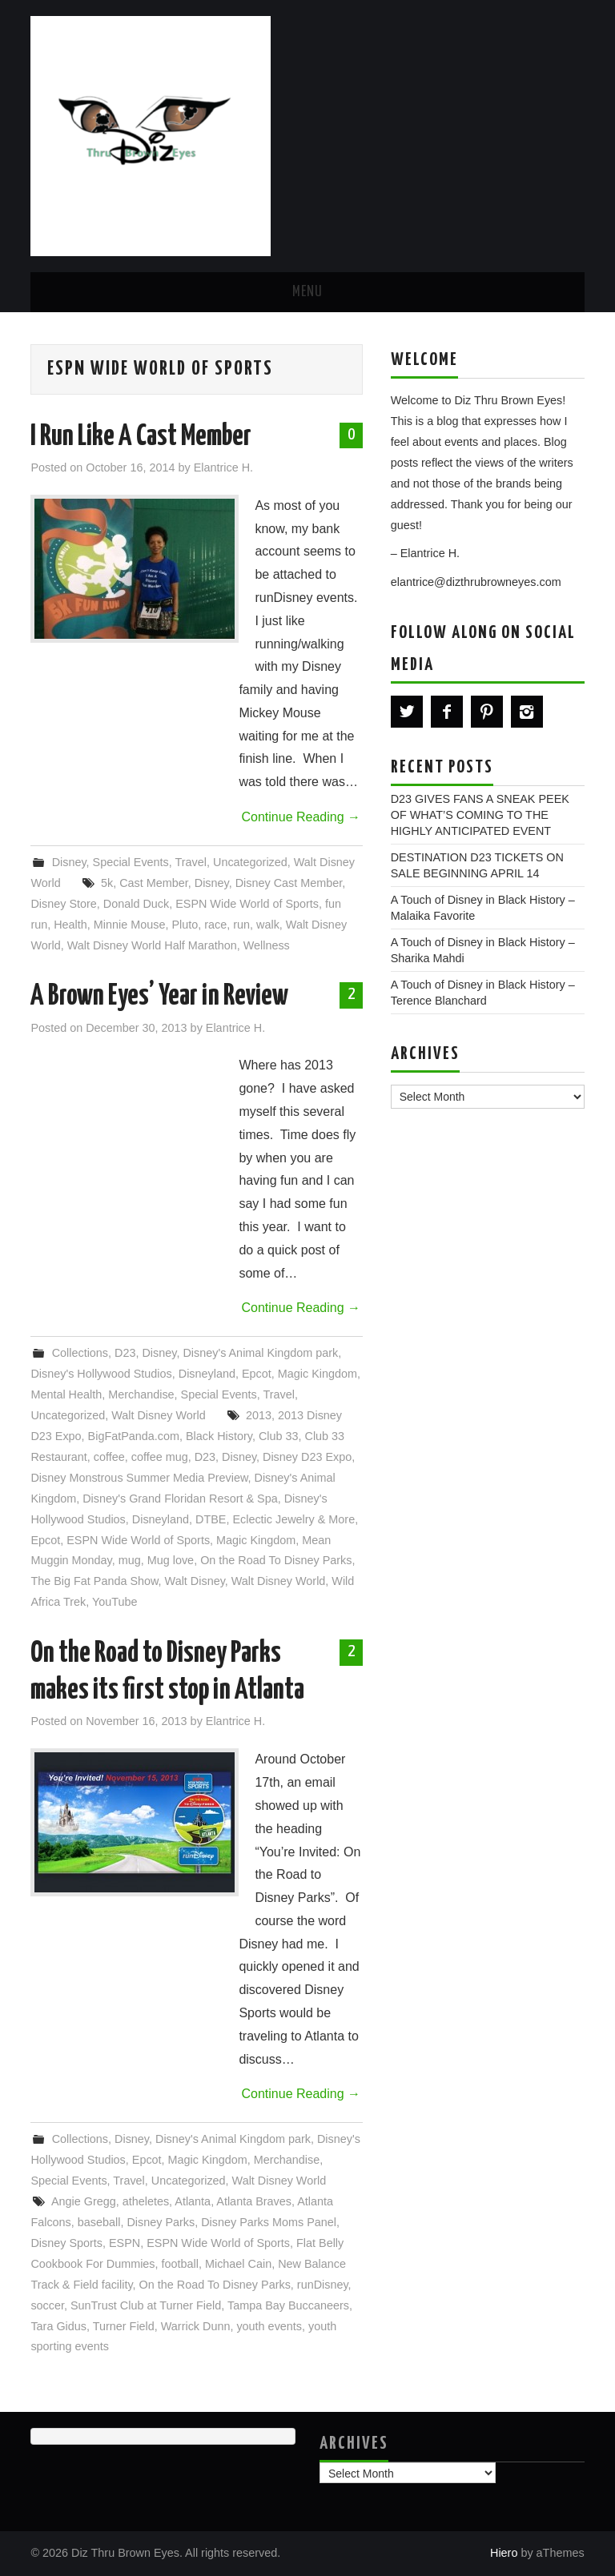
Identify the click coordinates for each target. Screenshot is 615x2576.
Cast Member (153, 883)
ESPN (124, 2243)
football (180, 2263)
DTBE (210, 1519)
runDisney (322, 2284)
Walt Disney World (158, 1415)
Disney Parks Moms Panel (268, 2222)
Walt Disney (195, 1581)
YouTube (115, 1601)
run (241, 924)
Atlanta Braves (253, 2201)
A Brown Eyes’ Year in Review (159, 996)
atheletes (146, 2201)
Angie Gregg (83, 2201)
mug (130, 1560)
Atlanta (193, 2201)
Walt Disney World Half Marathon (152, 945)
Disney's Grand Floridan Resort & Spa (180, 1498)
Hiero (503, 2552)
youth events (269, 2326)
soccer (47, 2305)
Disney (69, 862)
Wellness (266, 945)
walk (267, 924)
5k (107, 883)
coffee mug (159, 1457)
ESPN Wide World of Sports (247, 903)
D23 (125, 1352)
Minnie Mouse (130, 924)
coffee (109, 1457)
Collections (80, 1352)
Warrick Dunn (196, 2326)
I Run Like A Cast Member (140, 437)
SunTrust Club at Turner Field (145, 2305)
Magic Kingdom (317, 1373)
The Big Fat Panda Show (94, 1581)
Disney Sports (66, 2243)
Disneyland (207, 1373)
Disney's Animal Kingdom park (260, 1352)
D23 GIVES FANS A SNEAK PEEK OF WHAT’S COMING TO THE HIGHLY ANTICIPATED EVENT (480, 814)
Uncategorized (250, 862)
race (215, 924)
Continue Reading (300, 817)
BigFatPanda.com (133, 1436)
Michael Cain (238, 2263)
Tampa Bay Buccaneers (288, 2305)
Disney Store (63, 903)
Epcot (256, 1373)
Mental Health (66, 1394)
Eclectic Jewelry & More (293, 1519)
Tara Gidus (58, 2326)
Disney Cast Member (289, 883)
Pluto (184, 924)
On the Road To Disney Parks (276, 1560)
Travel (191, 862)
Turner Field (124, 2326)
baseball (99, 2222)
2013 (258, 1415)
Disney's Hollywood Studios (100, 1373)
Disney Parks (161, 2222)
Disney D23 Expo (307, 1457)
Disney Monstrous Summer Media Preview (138, 1477)
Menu (307, 292)
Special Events (131, 862)
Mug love (170, 1560)
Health (70, 924)
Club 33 (279, 1436)
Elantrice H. (223, 467)
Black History (219, 1436)
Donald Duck (136, 903)
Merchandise (141, 1394)
